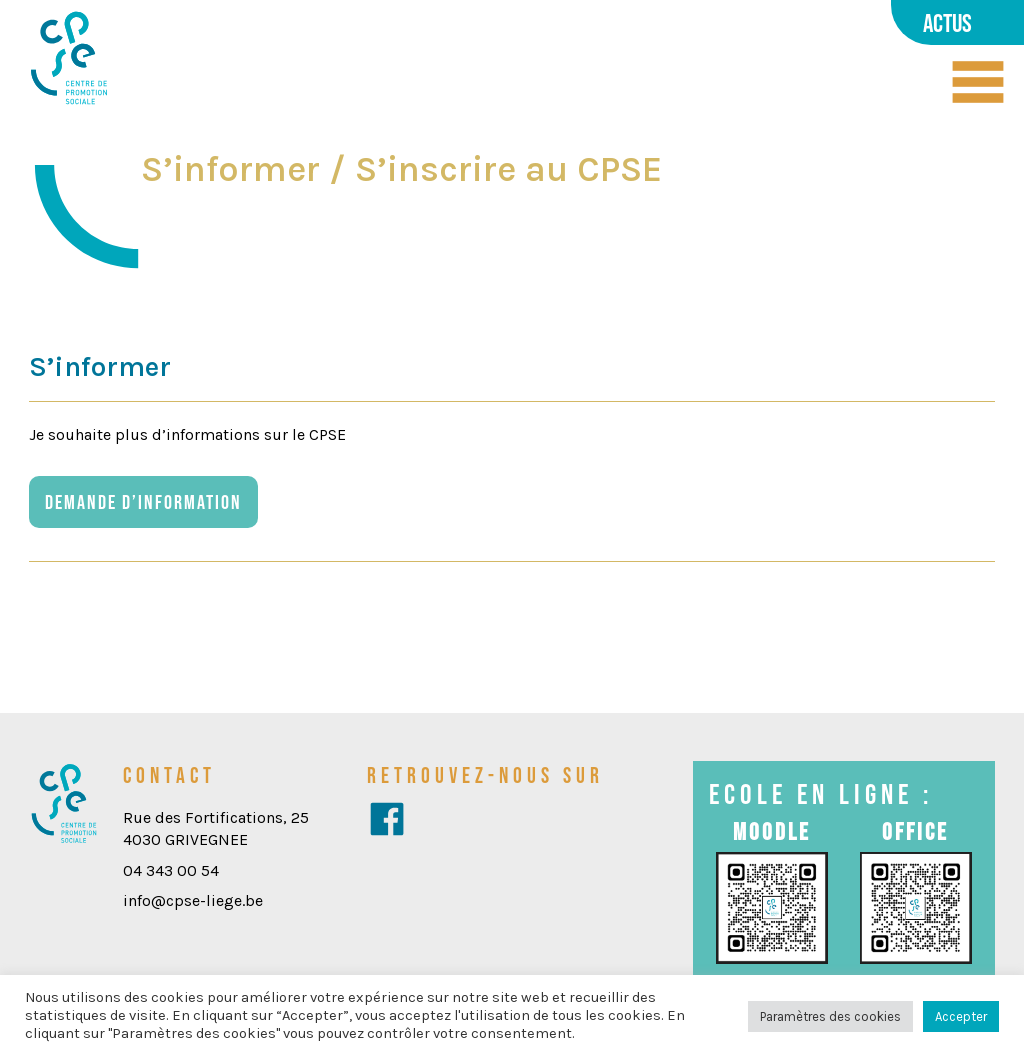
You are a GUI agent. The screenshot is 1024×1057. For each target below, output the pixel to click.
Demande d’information (143, 502)
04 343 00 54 (171, 870)
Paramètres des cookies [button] (830, 1016)
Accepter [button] (961, 1016)
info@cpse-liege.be (193, 900)
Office (915, 831)
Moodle (772, 831)
